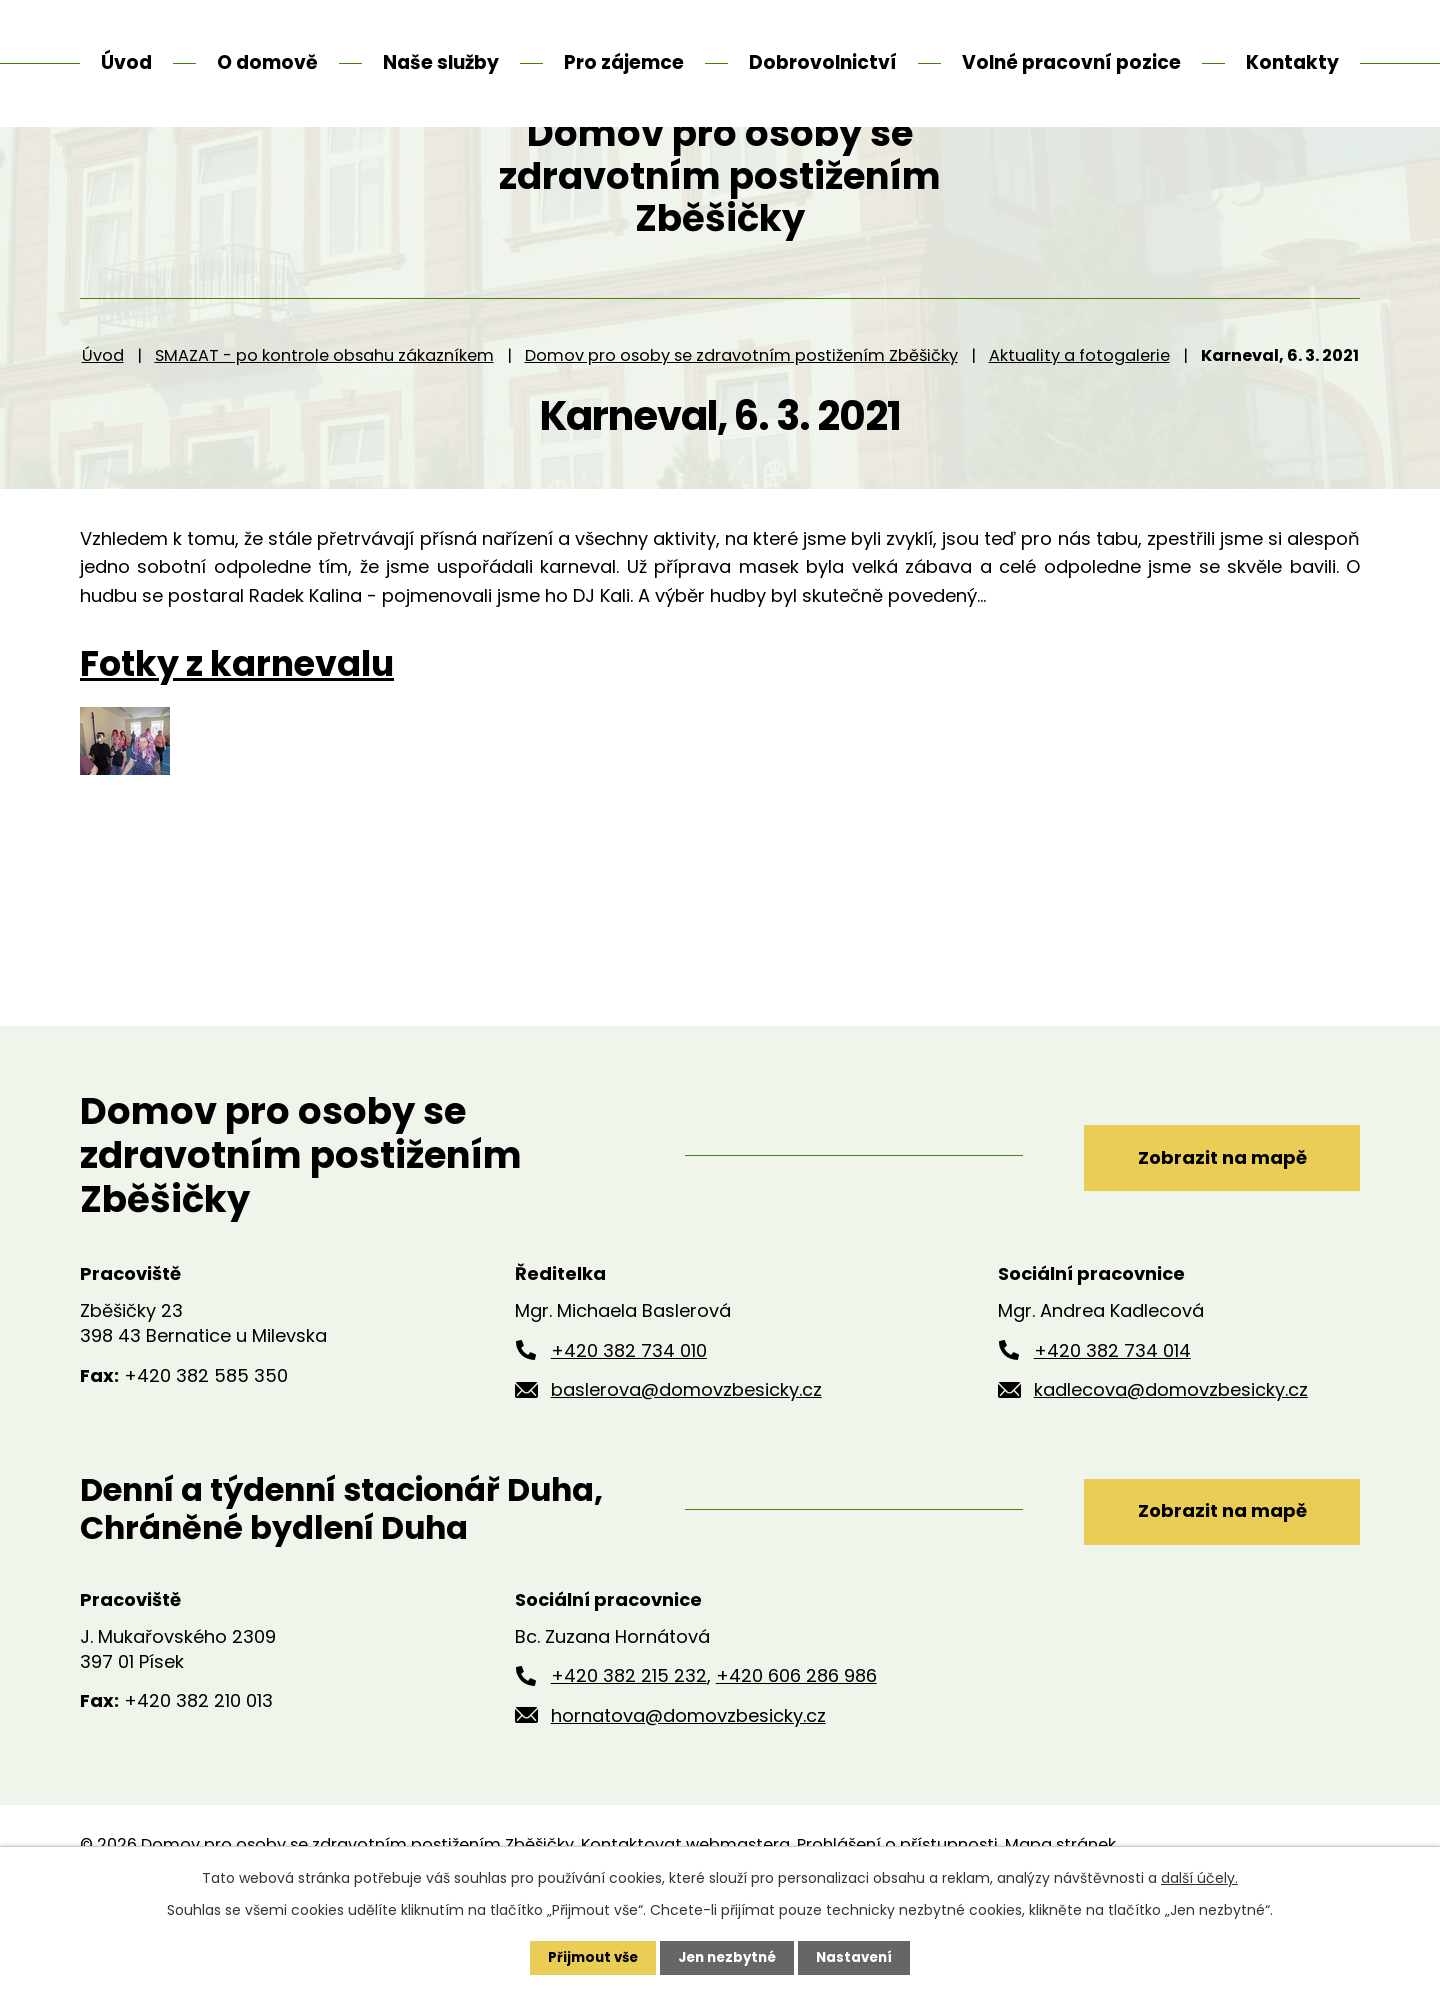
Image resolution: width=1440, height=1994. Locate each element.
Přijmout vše (587, 1957)
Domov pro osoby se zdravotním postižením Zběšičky (741, 429)
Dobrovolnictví (823, 62)
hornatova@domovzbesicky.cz (688, 1790)
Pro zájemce (624, 62)
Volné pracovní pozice (1071, 62)
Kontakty (1292, 62)
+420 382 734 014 (1112, 1424)
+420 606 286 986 (796, 1750)
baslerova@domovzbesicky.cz (686, 1464)
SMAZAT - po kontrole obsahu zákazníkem (324, 429)
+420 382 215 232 (629, 1750)
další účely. (1199, 1877)
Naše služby (441, 62)
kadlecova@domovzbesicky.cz (1171, 1464)
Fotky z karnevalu (237, 738)
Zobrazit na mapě (1207, 1229)
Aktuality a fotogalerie (1079, 429)
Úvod (103, 429)
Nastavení (860, 1957)
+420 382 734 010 (629, 1424)
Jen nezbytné (727, 1957)
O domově (267, 62)
